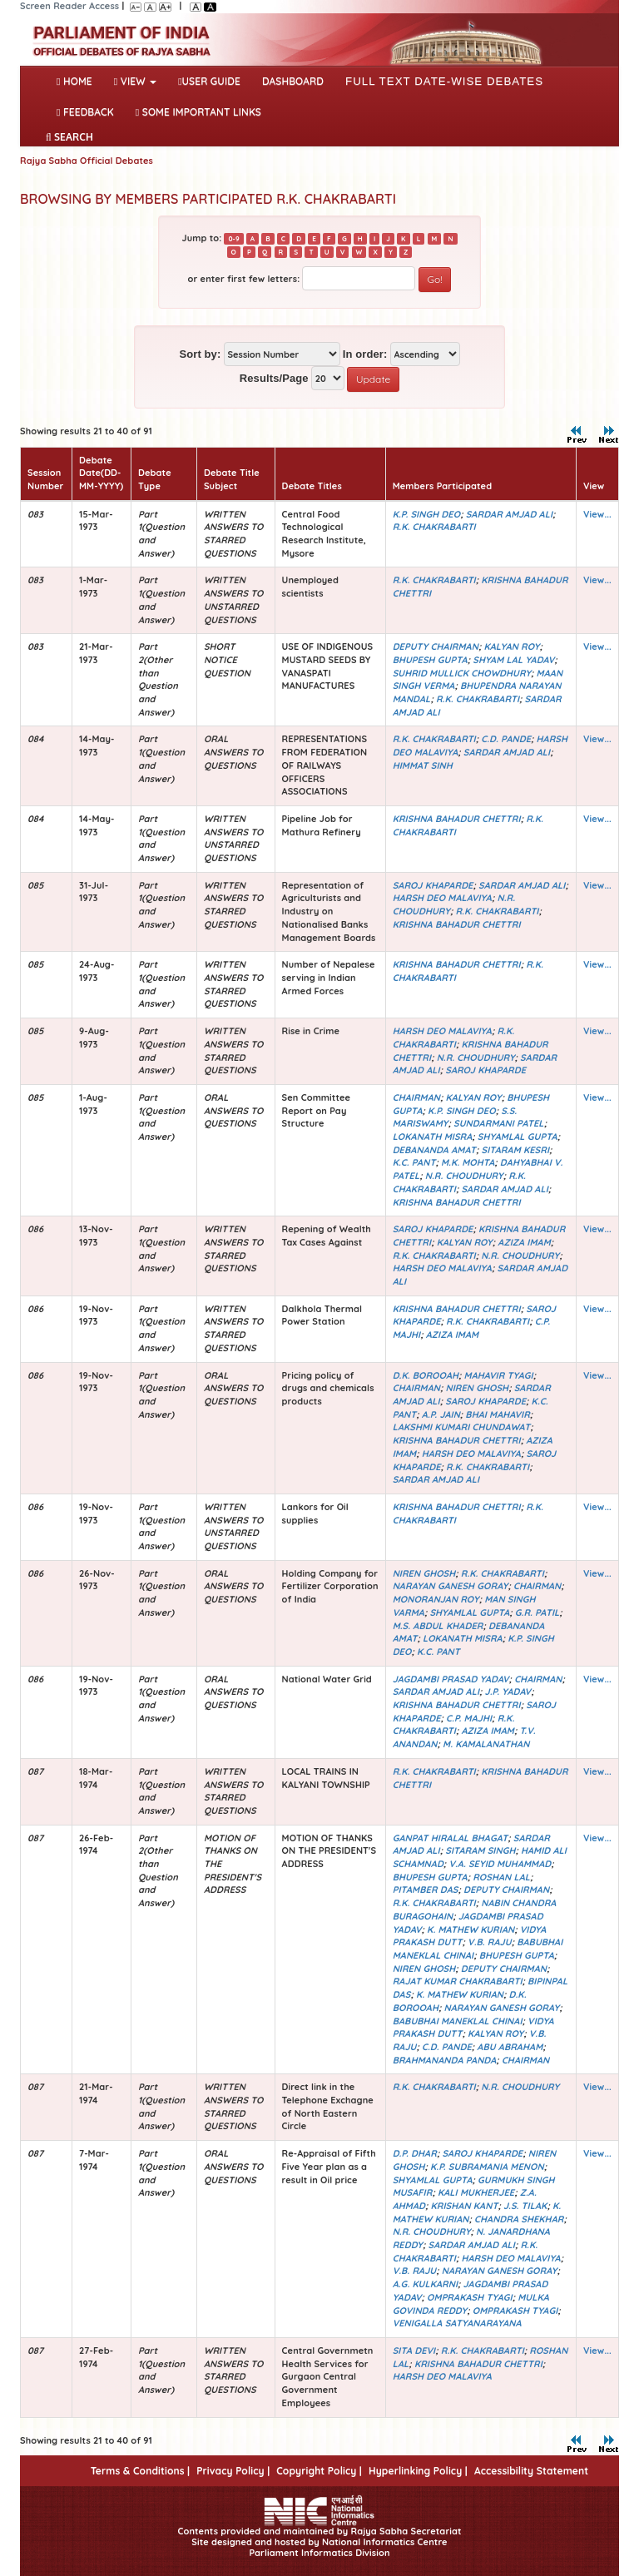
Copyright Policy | (319, 2471)
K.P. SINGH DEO (427, 514)
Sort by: (199, 354)
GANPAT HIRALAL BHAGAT (450, 1838)
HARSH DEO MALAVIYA (442, 898)
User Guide (209, 81)
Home (78, 79)
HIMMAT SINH (423, 765)
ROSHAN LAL (501, 1877)
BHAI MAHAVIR (497, 1414)
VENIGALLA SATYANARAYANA (457, 2323)
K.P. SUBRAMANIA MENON (487, 2166)
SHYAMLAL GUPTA (517, 1136)
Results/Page (274, 378)
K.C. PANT (414, 1162)
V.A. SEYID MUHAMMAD (499, 1864)
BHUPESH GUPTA (430, 660)
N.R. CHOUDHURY (476, 1057)
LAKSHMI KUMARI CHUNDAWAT (462, 1427)
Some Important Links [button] (198, 112)
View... (597, 514)
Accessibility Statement (531, 2471)
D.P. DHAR (415, 2153)
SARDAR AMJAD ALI (509, 514)
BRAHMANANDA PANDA (445, 2060)
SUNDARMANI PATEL (498, 1123)
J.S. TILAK (525, 2206)
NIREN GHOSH (477, 1388)
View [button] (135, 81)
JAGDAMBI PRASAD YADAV (451, 1679)
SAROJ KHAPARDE (433, 885)
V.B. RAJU (490, 1942)
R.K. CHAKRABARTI (434, 527)
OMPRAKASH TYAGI (470, 2297)
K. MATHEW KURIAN (470, 1929)
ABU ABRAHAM (509, 2047)
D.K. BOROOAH (425, 1375)
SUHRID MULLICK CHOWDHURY (462, 673)
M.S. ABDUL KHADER (438, 1626)
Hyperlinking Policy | (418, 2471)
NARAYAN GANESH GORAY (450, 1586)
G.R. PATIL (537, 1612)
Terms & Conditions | (140, 2471)
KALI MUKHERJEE (476, 2192)
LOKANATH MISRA (433, 1136)
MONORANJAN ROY (436, 1599)
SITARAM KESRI (515, 1150)
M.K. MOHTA (467, 1162)
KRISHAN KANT (464, 2206)
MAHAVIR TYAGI (498, 1375)
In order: (365, 354)
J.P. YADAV (508, 1691)
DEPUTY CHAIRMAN (435, 646)
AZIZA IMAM (524, 1242)
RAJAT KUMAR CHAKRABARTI (458, 1981)
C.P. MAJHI (469, 1718)
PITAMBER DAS (425, 1889)
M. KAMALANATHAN (486, 1744)
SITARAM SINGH (480, 1850)
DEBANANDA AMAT (434, 1150)
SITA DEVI (414, 2350)
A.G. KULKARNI (425, 2284)
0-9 (233, 239)
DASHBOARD (293, 81)
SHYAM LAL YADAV (513, 660)
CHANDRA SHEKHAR (518, 2219)
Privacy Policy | (233, 2471)
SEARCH (69, 137)
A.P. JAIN (441, 1414)
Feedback (85, 112)
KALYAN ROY (511, 646)
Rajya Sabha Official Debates (86, 160)
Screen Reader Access (69, 6)
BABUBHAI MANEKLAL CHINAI (458, 2021)
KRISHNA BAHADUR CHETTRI (457, 819)
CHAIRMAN (416, 1097)
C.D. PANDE (506, 739)
